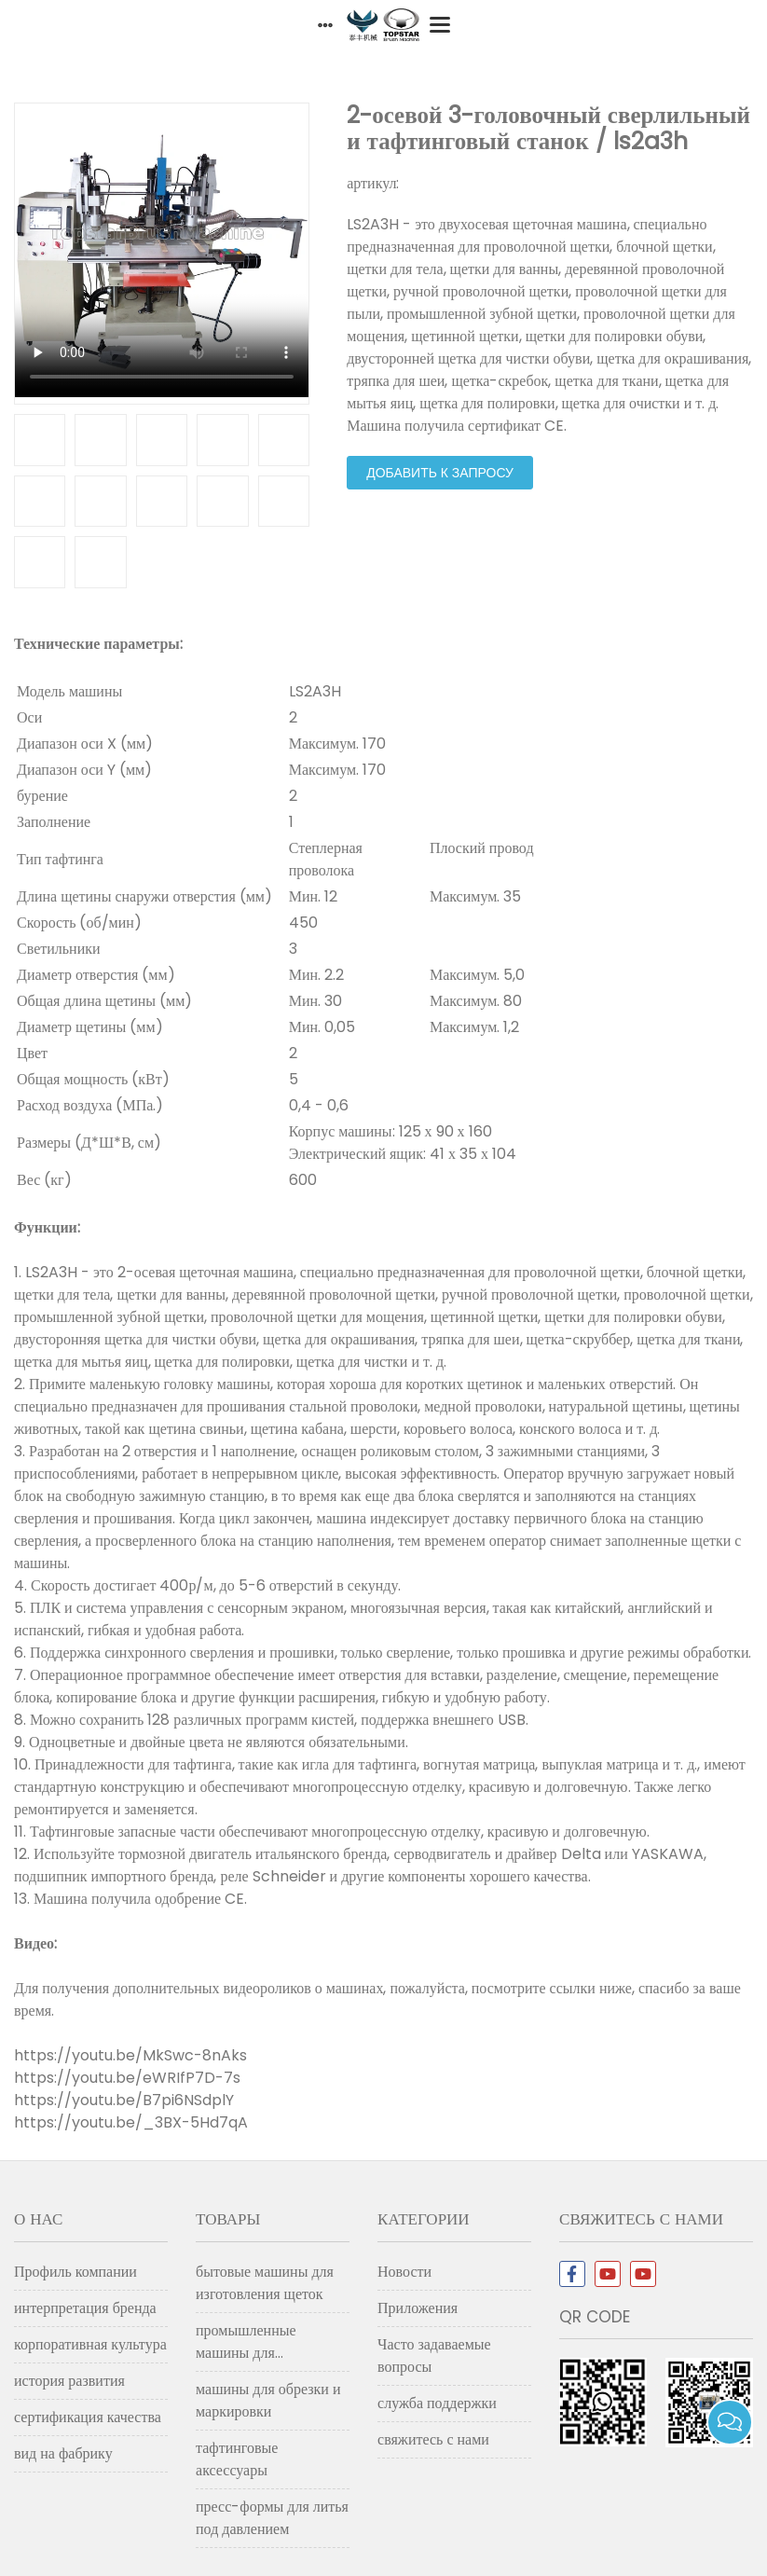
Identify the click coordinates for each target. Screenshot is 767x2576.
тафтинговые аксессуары (237, 2459)
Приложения (417, 2308)
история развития (69, 2380)
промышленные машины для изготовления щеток (259, 2346)
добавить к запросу (440, 472)
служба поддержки (437, 2403)
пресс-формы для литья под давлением (272, 2518)
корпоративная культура (90, 2344)
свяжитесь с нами (433, 2439)
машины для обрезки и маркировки (268, 2400)
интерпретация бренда (85, 2308)
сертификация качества (87, 2417)
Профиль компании (75, 2271)
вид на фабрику (63, 2453)
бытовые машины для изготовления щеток (265, 2283)
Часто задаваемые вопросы (434, 2355)
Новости (404, 2271)
